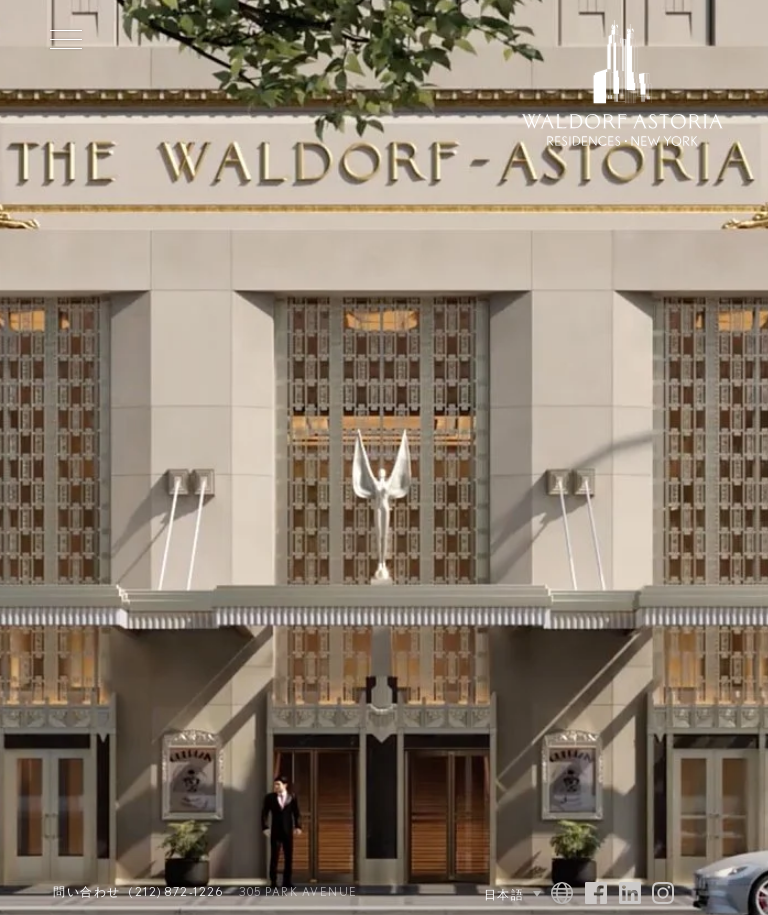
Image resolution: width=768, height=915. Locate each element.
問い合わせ (87, 892)
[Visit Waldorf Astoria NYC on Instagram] (663, 894)
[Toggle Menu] (66, 39)
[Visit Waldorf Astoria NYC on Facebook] (596, 894)
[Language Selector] (481, 894)
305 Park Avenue (298, 892)
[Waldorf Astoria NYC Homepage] (622, 85)
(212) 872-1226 (176, 892)
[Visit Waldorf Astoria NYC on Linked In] (630, 894)
